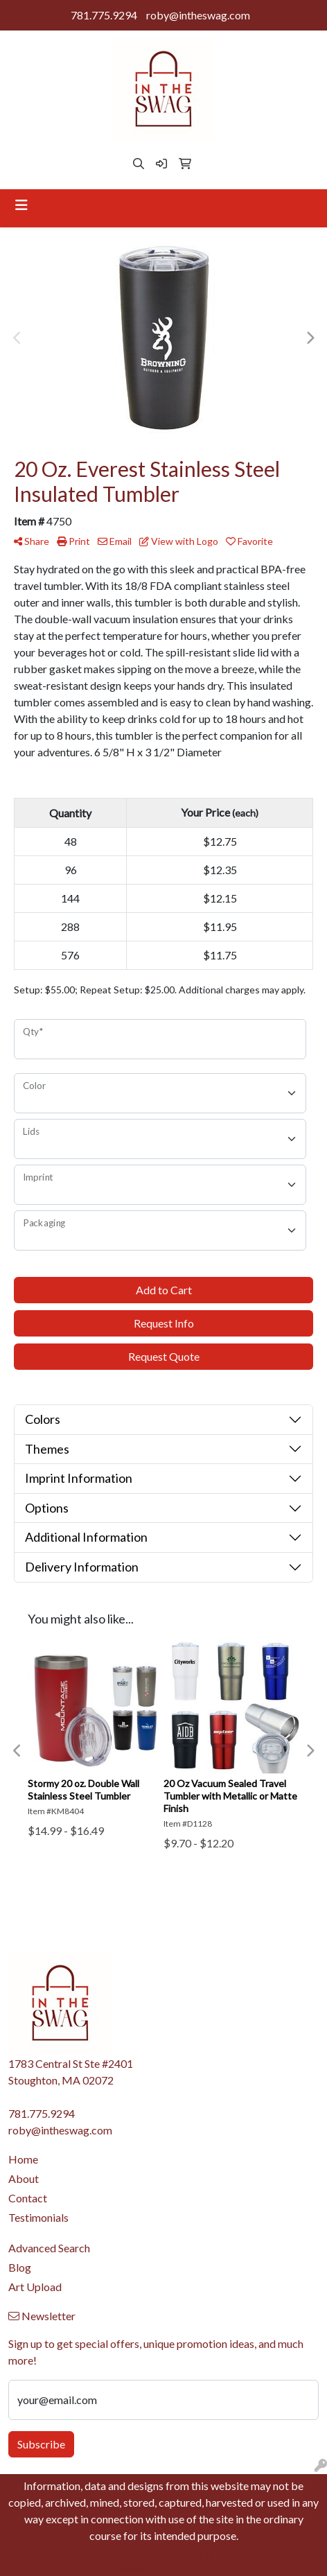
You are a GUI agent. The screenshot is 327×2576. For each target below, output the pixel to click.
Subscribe (41, 2444)
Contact (27, 2197)
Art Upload (35, 2286)
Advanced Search (49, 2247)
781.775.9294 (104, 14)
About (23, 2178)
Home (23, 2159)
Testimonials (38, 2217)
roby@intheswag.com (198, 14)
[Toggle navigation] (21, 205)
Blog (19, 2267)
